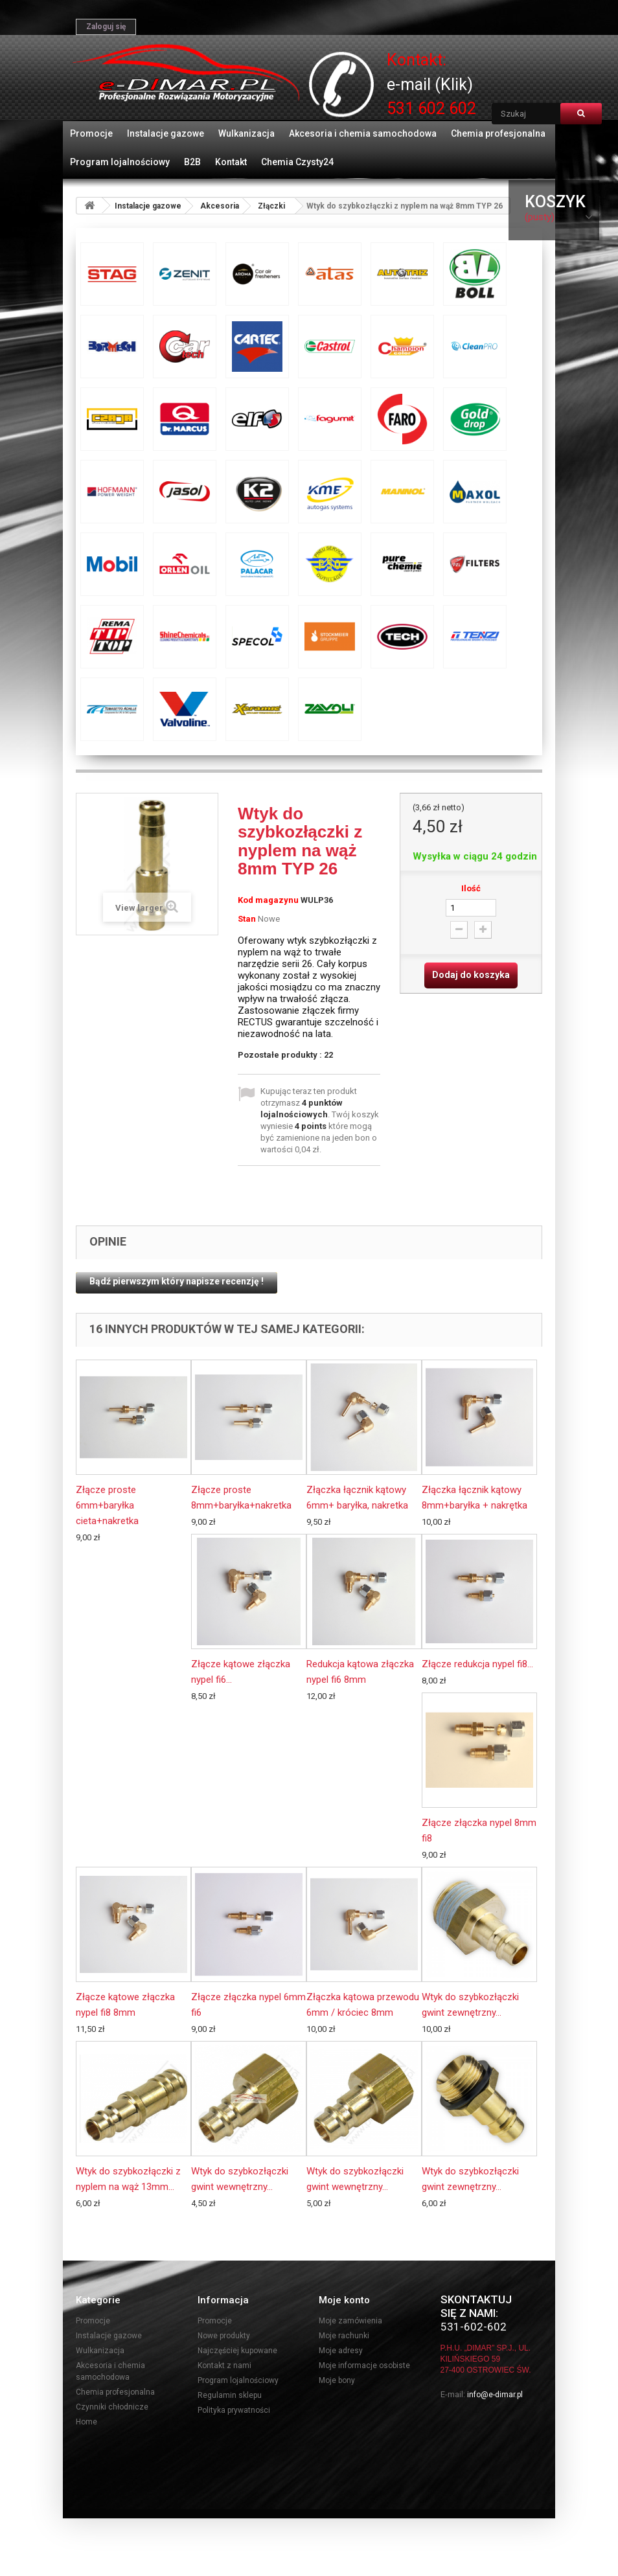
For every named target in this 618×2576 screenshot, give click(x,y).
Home (86, 2421)
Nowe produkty (224, 2335)
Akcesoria (219, 206)
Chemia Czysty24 (297, 162)
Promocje (91, 133)
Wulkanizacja (246, 133)
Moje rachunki (344, 2335)
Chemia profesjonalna (498, 133)
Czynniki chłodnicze (112, 2406)
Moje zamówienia (350, 2320)
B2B (192, 162)
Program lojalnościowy (120, 162)
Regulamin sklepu (230, 2395)
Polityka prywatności (234, 2410)
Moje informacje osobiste (364, 2365)
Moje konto (344, 2300)
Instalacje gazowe (165, 133)
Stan (247, 919)
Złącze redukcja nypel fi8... (477, 1664)
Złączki (271, 206)
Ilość (471, 888)
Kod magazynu (268, 900)
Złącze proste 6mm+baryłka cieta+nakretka (107, 1505)
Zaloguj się (106, 26)
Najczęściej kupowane (237, 2350)
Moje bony (337, 2380)
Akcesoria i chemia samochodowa (363, 133)
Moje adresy (341, 2350)
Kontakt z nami (224, 2365)
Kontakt (231, 162)
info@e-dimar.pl (495, 2394)
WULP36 (317, 900)
